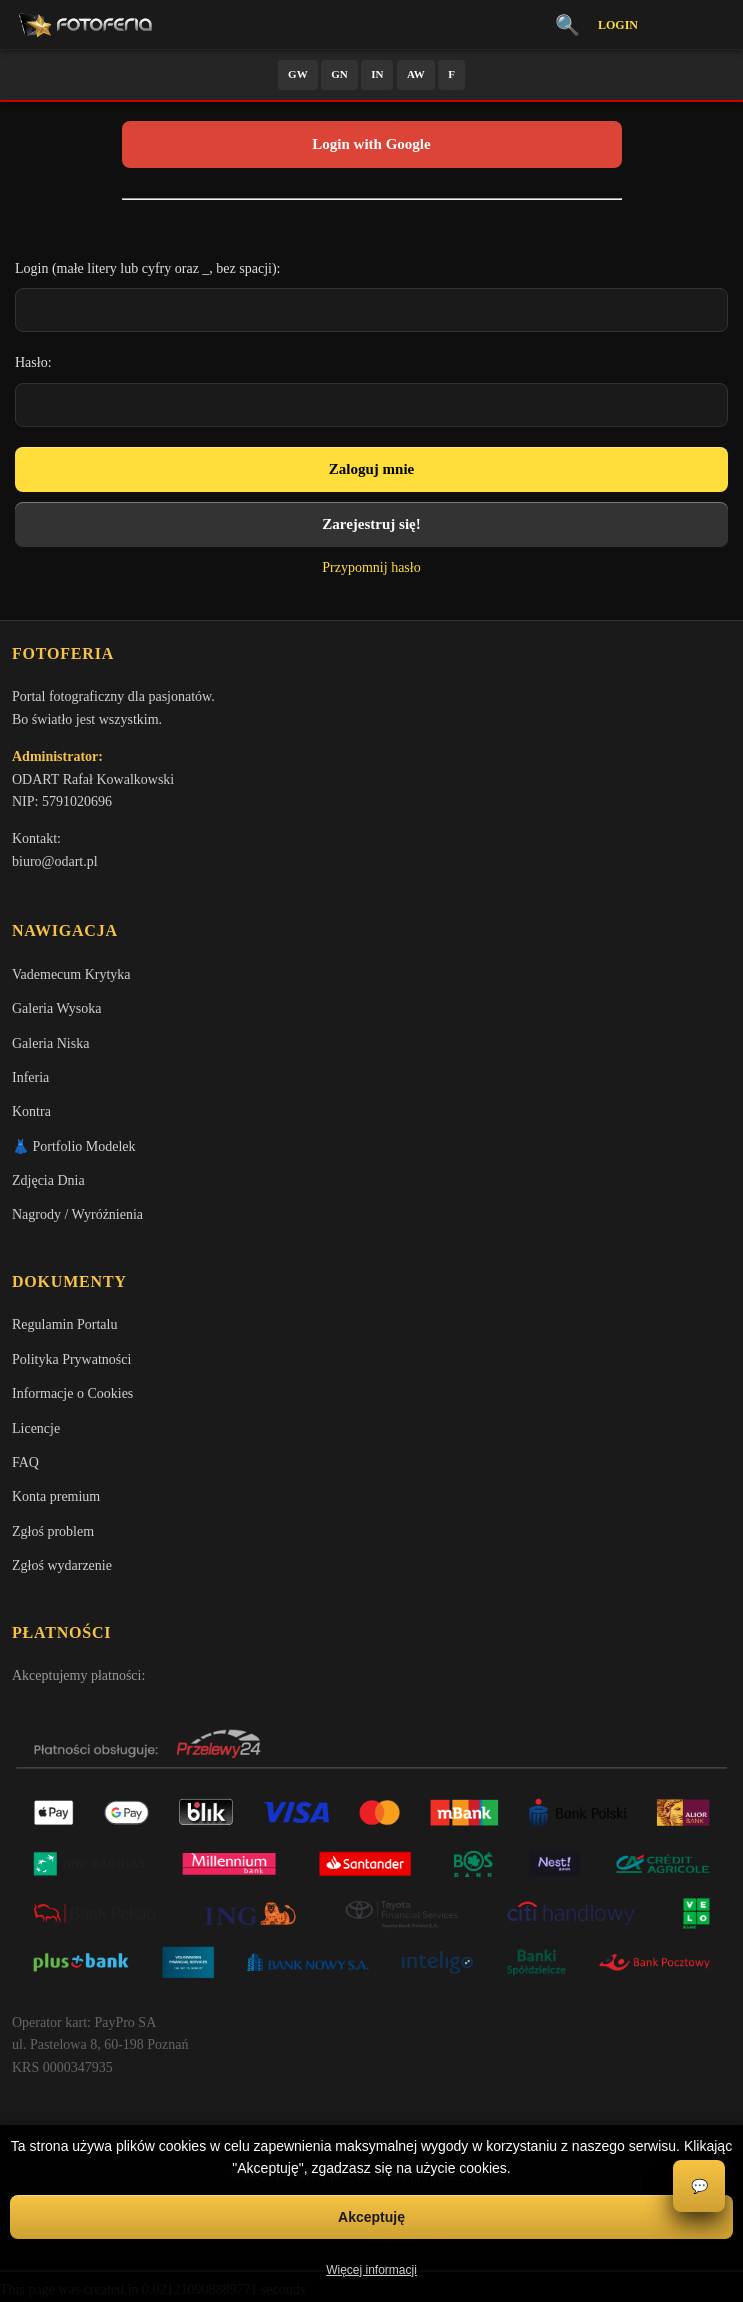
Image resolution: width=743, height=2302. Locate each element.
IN (377, 74)
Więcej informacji (371, 2270)
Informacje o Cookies (72, 1393)
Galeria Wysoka (56, 1008)
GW (298, 74)
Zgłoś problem (53, 1531)
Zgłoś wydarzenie (62, 1565)
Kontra (31, 1111)
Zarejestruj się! (371, 524)
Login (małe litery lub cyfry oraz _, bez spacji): (148, 268)
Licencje (36, 1428)
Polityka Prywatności (71, 1359)
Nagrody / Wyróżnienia (77, 1214)
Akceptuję (371, 2217)
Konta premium (56, 1496)
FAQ (25, 1462)
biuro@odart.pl (55, 861)
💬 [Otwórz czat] (699, 2186)
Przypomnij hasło (371, 567)
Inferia (30, 1077)
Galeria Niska (50, 1043)
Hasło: (33, 362)
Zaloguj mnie (371, 469)
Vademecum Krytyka (71, 974)
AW (416, 74)
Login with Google (371, 144)
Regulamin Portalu (64, 1324)
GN (339, 74)
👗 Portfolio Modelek (74, 1146)
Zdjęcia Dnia (48, 1180)
